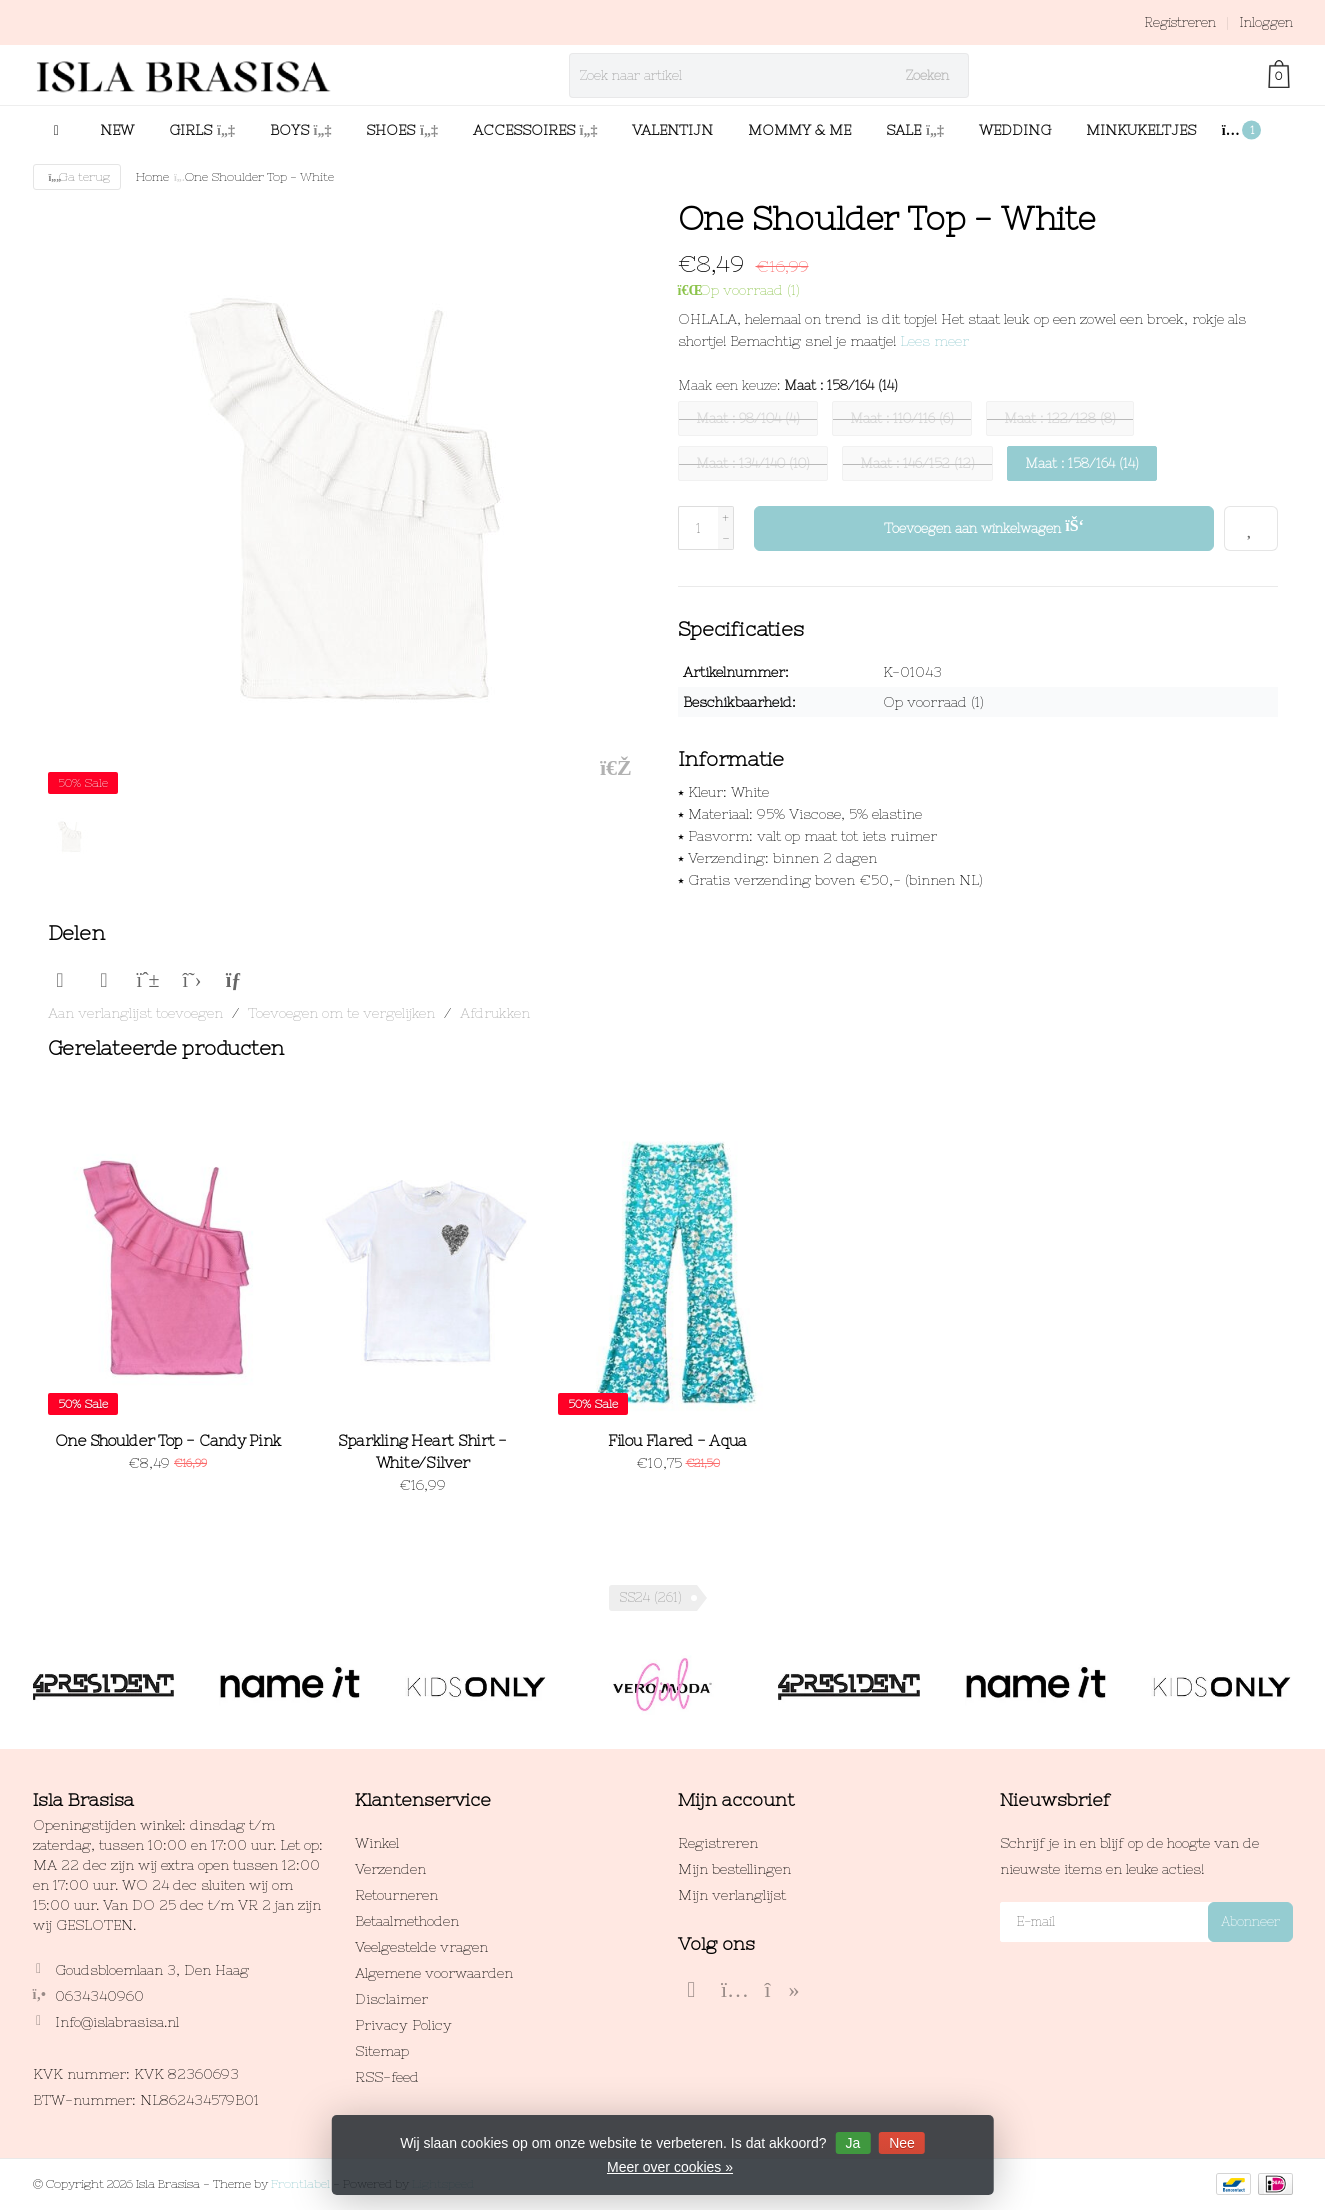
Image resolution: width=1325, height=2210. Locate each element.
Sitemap (382, 2051)
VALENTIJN (672, 130)
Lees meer (934, 341)
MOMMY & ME (799, 130)
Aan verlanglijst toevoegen (135, 1013)
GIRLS (202, 130)
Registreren (1180, 22)
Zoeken (927, 75)
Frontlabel (300, 2184)
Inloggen (1266, 22)
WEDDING (1015, 130)
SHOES (402, 130)
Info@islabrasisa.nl (117, 2022)
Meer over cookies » (670, 2167)
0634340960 (99, 1996)
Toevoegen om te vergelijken (341, 1013)
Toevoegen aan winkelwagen (984, 526)
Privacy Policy (403, 2025)
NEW (117, 130)
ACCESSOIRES (535, 130)
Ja (852, 2143)
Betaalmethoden (407, 1921)
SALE (915, 130)
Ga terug (77, 177)
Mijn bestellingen (734, 1869)
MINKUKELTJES (1141, 130)
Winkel (377, 1843)
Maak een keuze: (788, 385)
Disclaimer (391, 1999)
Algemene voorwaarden (434, 1973)
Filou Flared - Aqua (677, 1440)
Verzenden (390, 1869)
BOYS (301, 130)
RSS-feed (387, 2077)
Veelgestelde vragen (421, 1947)
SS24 (650, 1597)
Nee (902, 2143)
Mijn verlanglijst (732, 1895)
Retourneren (396, 1895)
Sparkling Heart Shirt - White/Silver (422, 1451)
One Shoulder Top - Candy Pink (168, 1440)
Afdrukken (495, 1013)
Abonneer (1250, 1921)
